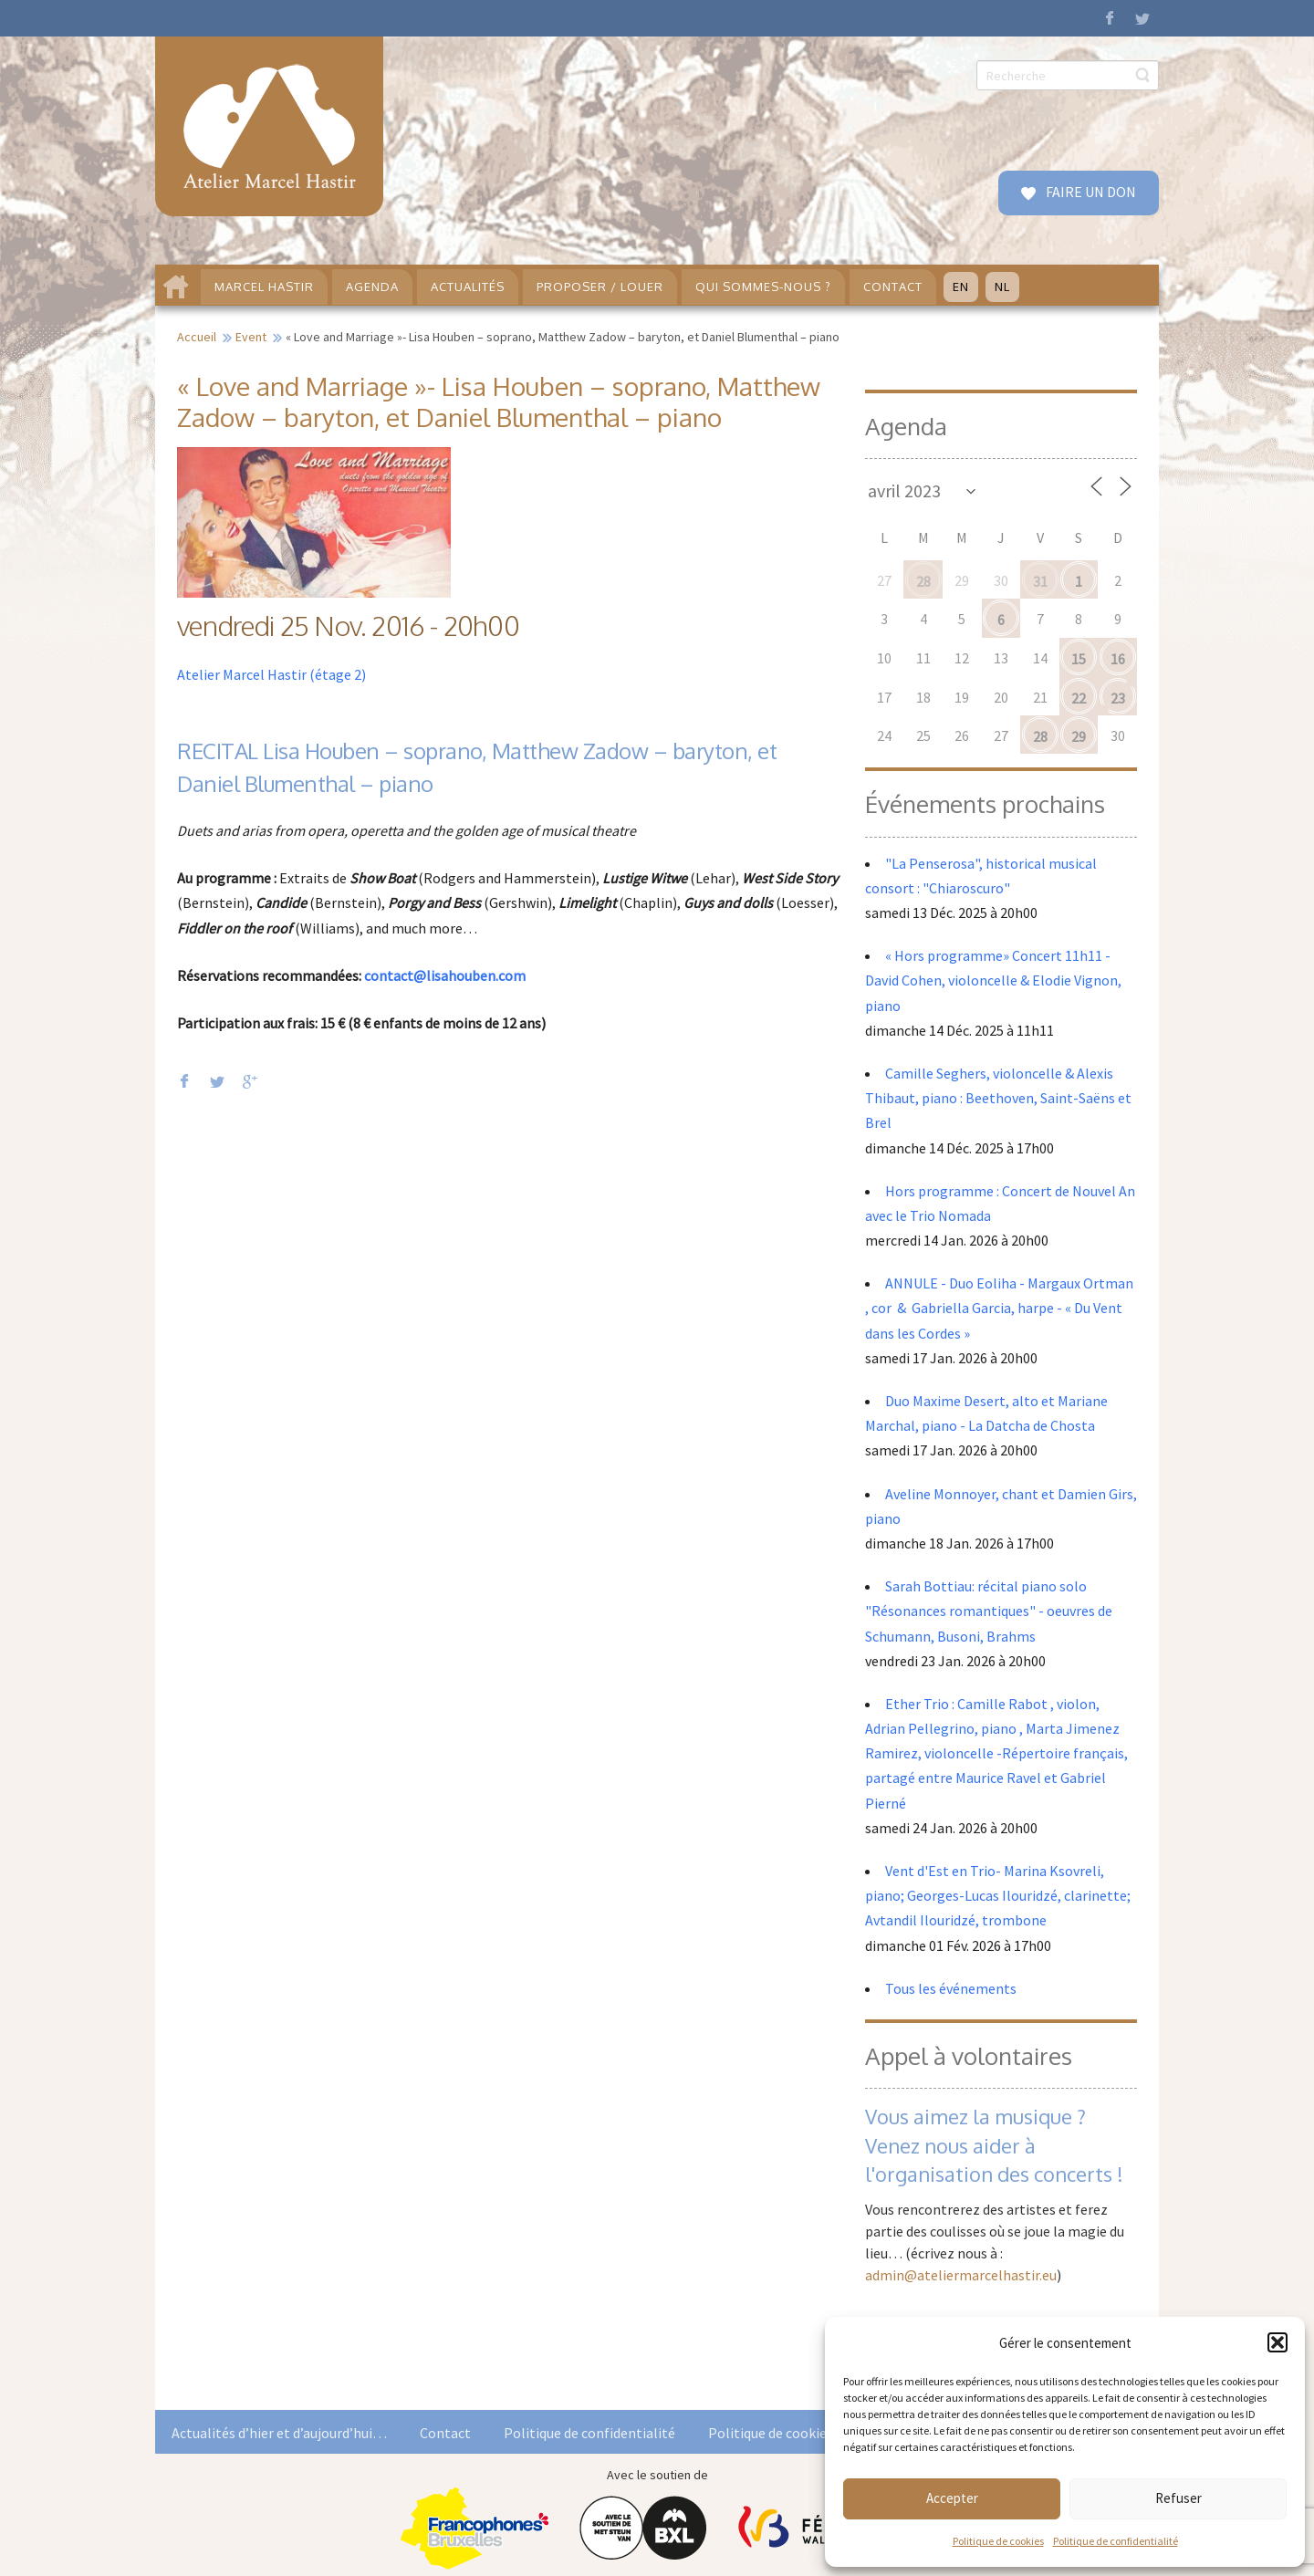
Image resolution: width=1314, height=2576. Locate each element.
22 (1078, 698)
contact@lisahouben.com (445, 975)
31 (1040, 581)
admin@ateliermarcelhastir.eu (961, 2275)
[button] (1277, 2342)
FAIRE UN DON (1089, 192)
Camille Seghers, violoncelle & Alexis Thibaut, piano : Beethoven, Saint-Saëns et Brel (998, 1098)
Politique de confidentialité (1115, 2541)
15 (1078, 659)
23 (1118, 698)
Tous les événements (951, 1988)
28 (923, 581)
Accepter (952, 2498)
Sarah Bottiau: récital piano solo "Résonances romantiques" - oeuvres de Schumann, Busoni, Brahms (988, 1610)
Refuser (1178, 2498)
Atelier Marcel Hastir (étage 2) (271, 674)
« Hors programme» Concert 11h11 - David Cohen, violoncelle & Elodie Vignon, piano (993, 980)
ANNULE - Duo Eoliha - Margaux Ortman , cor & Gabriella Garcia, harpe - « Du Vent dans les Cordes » (999, 1307)
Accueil (196, 337)
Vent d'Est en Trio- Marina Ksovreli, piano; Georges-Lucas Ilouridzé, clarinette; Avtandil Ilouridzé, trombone (998, 1895)
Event (250, 337)
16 (1118, 659)
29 (1078, 736)
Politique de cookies (998, 2541)
